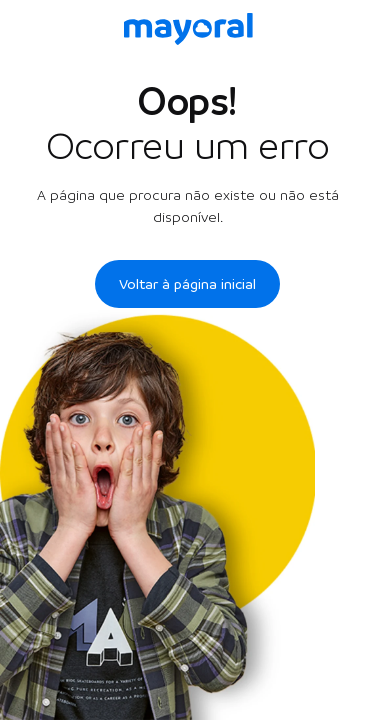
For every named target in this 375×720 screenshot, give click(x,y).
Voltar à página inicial (187, 284)
